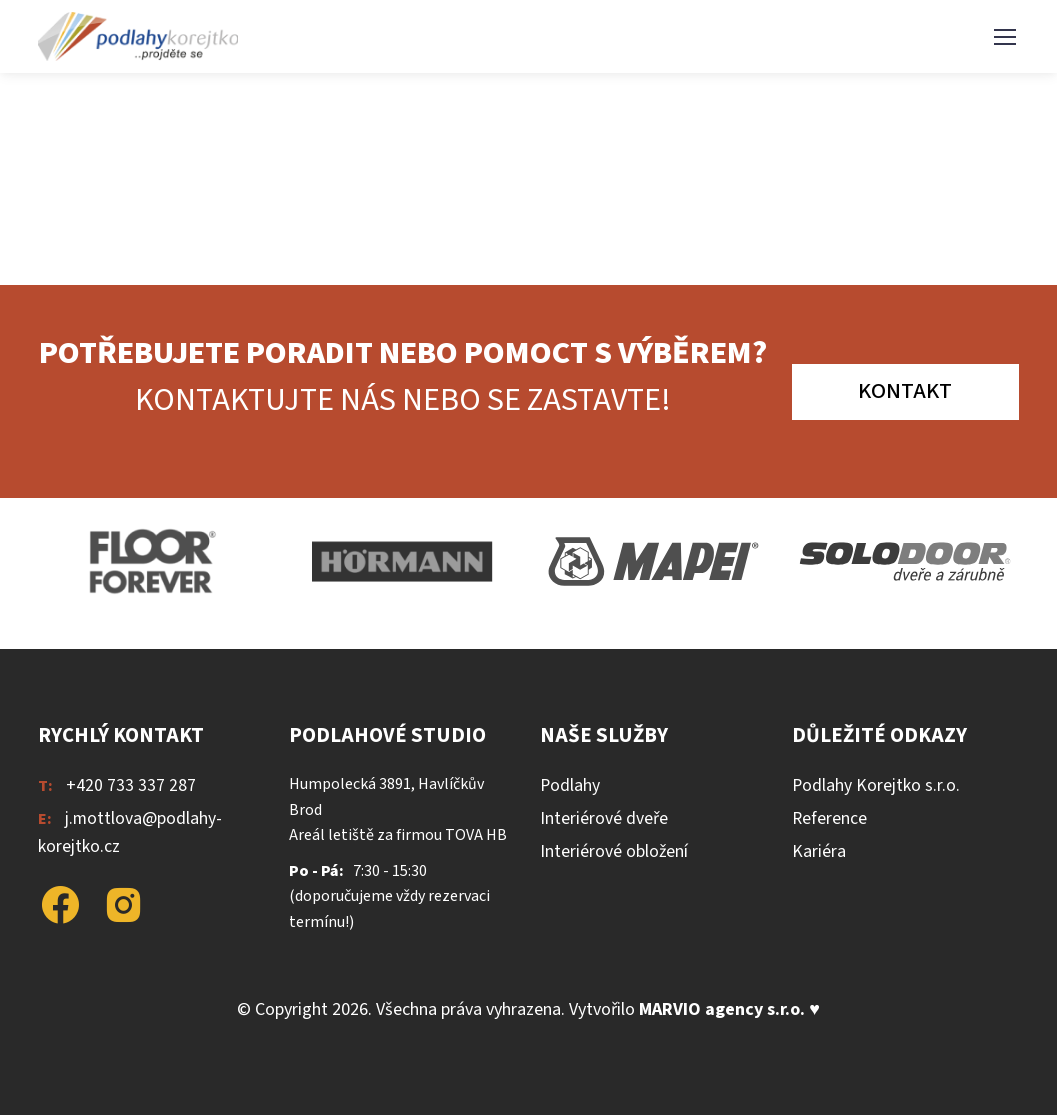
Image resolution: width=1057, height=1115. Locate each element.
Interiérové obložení (614, 851)
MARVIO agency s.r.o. (722, 1009)
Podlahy (570, 785)
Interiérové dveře (604, 818)
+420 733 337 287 (131, 785)
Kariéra (819, 851)
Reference (829, 818)
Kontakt (905, 391)
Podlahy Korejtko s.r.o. (876, 785)
